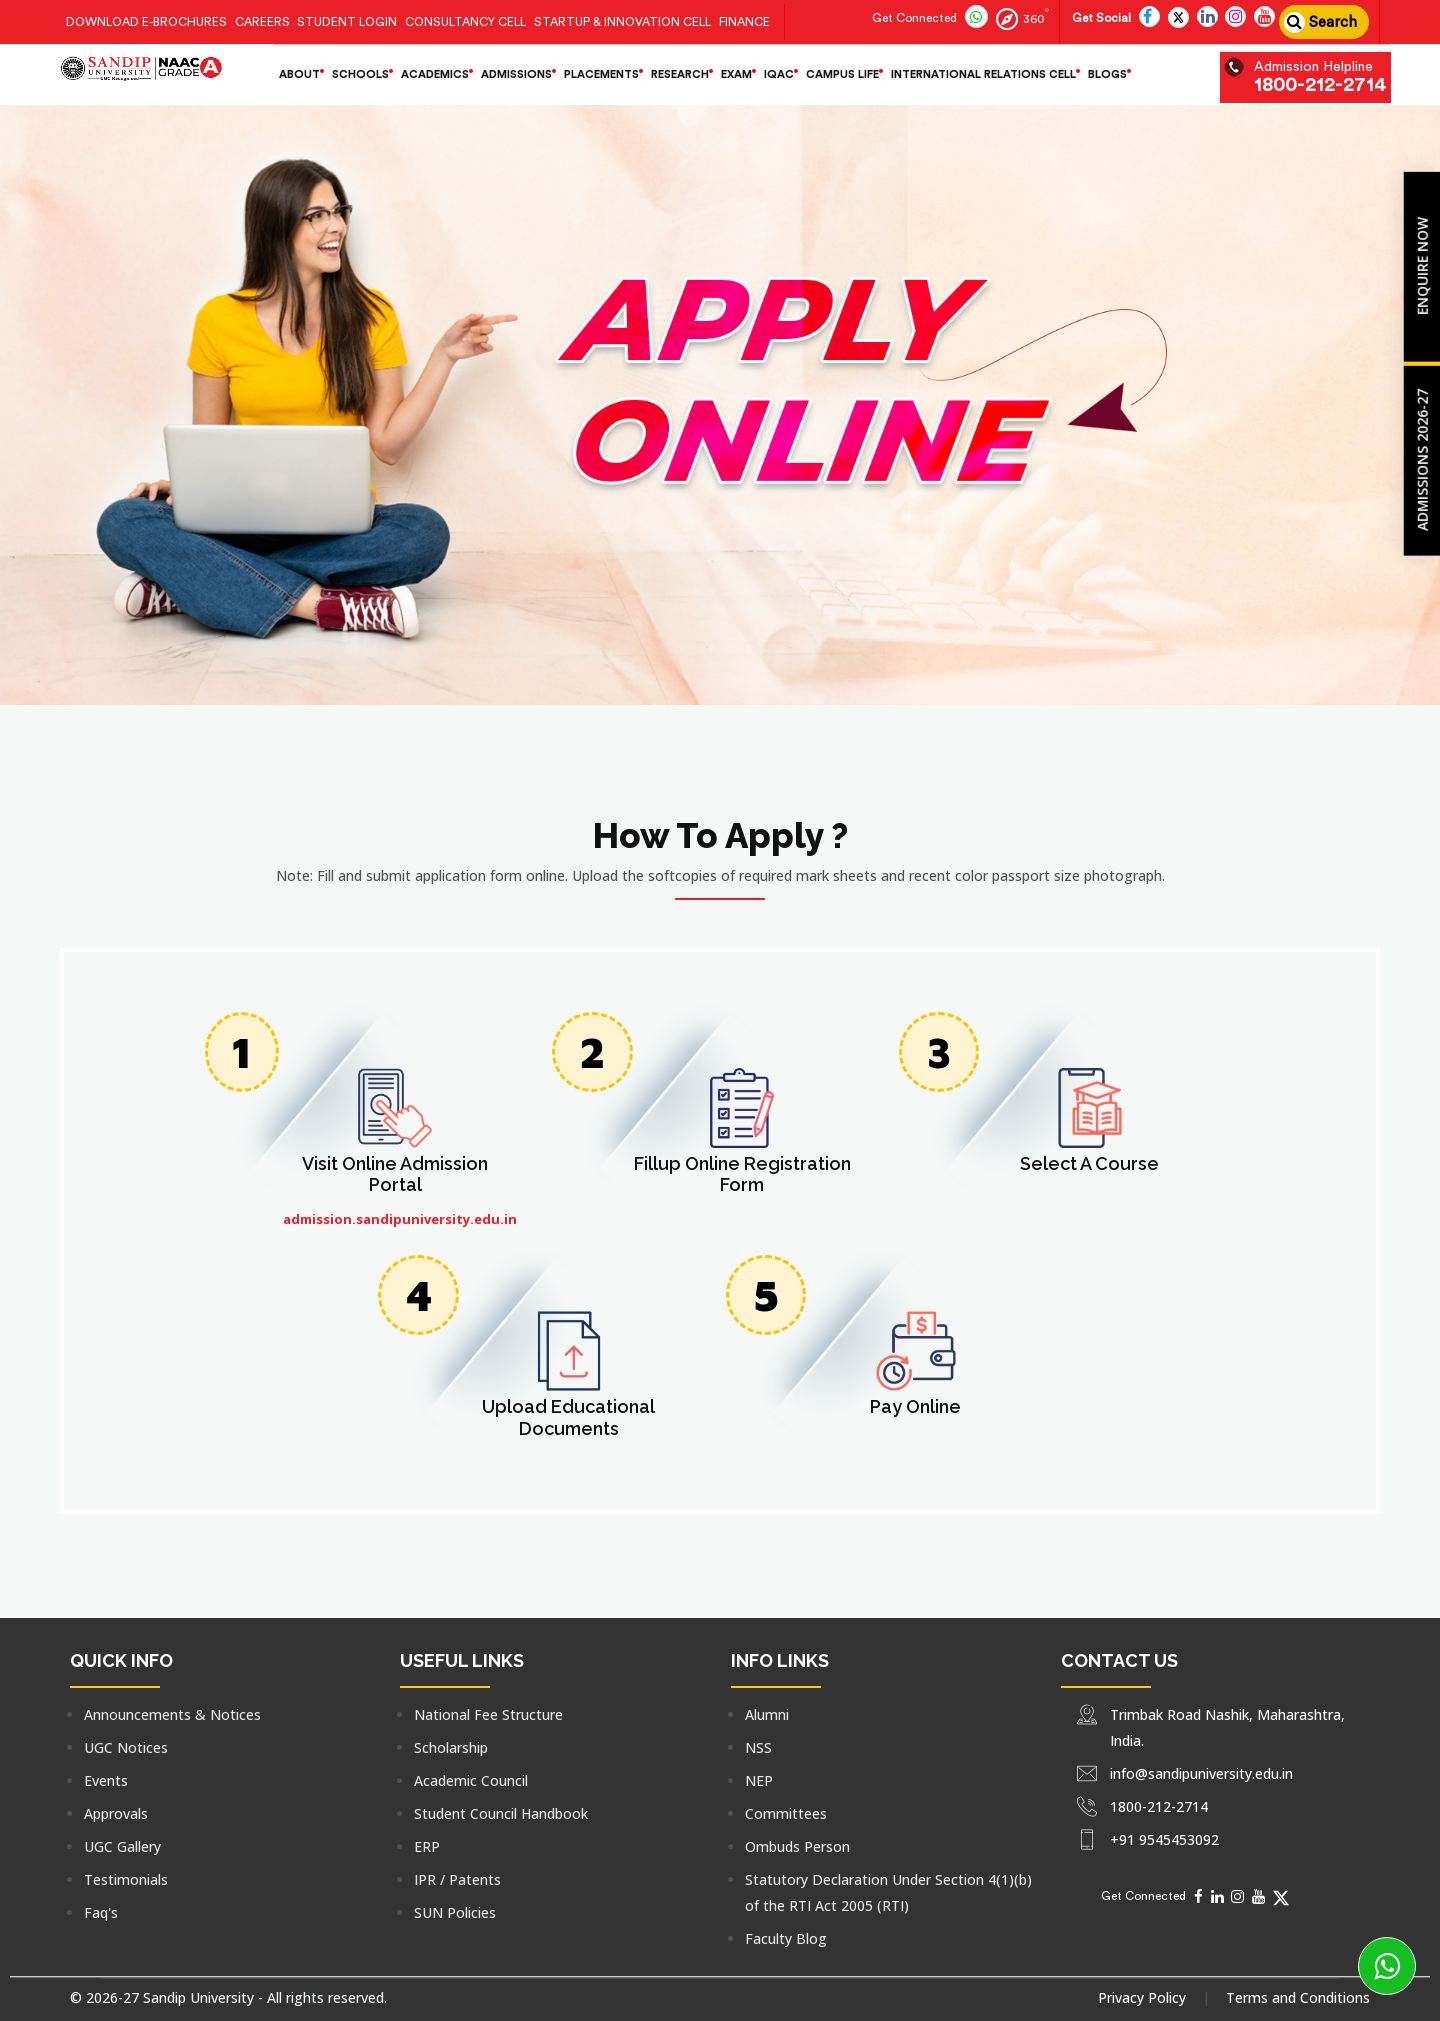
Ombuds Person (797, 1846)
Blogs (1107, 74)
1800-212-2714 (1320, 85)
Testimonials (126, 1879)
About (299, 74)
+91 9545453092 (1164, 1839)
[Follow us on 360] (1020, 18)
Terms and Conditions (1298, 1997)
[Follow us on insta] (1235, 18)
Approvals (116, 1813)
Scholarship (451, 1747)
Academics (435, 74)
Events (106, 1780)
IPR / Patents (457, 1879)
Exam (736, 74)
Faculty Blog (786, 1938)
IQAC (779, 74)
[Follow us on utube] (1264, 18)
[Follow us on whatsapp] (976, 18)
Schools (360, 74)
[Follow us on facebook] (1149, 18)
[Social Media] (1198, 1896)
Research (680, 74)
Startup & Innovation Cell (622, 22)
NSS (758, 1747)
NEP (759, 1780)
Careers (262, 22)
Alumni (767, 1714)
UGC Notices (126, 1747)
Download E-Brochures (146, 22)
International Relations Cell (983, 74)
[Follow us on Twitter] (1178, 18)
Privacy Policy (1142, 1997)
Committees (786, 1813)
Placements (601, 74)
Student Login (347, 22)
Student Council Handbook (501, 1813)
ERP (427, 1846)
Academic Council (471, 1780)
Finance (744, 22)
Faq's (101, 1912)
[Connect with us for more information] (912, 18)
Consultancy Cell (465, 22)
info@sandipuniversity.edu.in (1201, 1773)
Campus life (842, 74)
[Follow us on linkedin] (1207, 18)
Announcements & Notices (172, 1714)
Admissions (516, 74)
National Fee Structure (488, 1714)
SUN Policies (455, 1912)
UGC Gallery (122, 1846)
